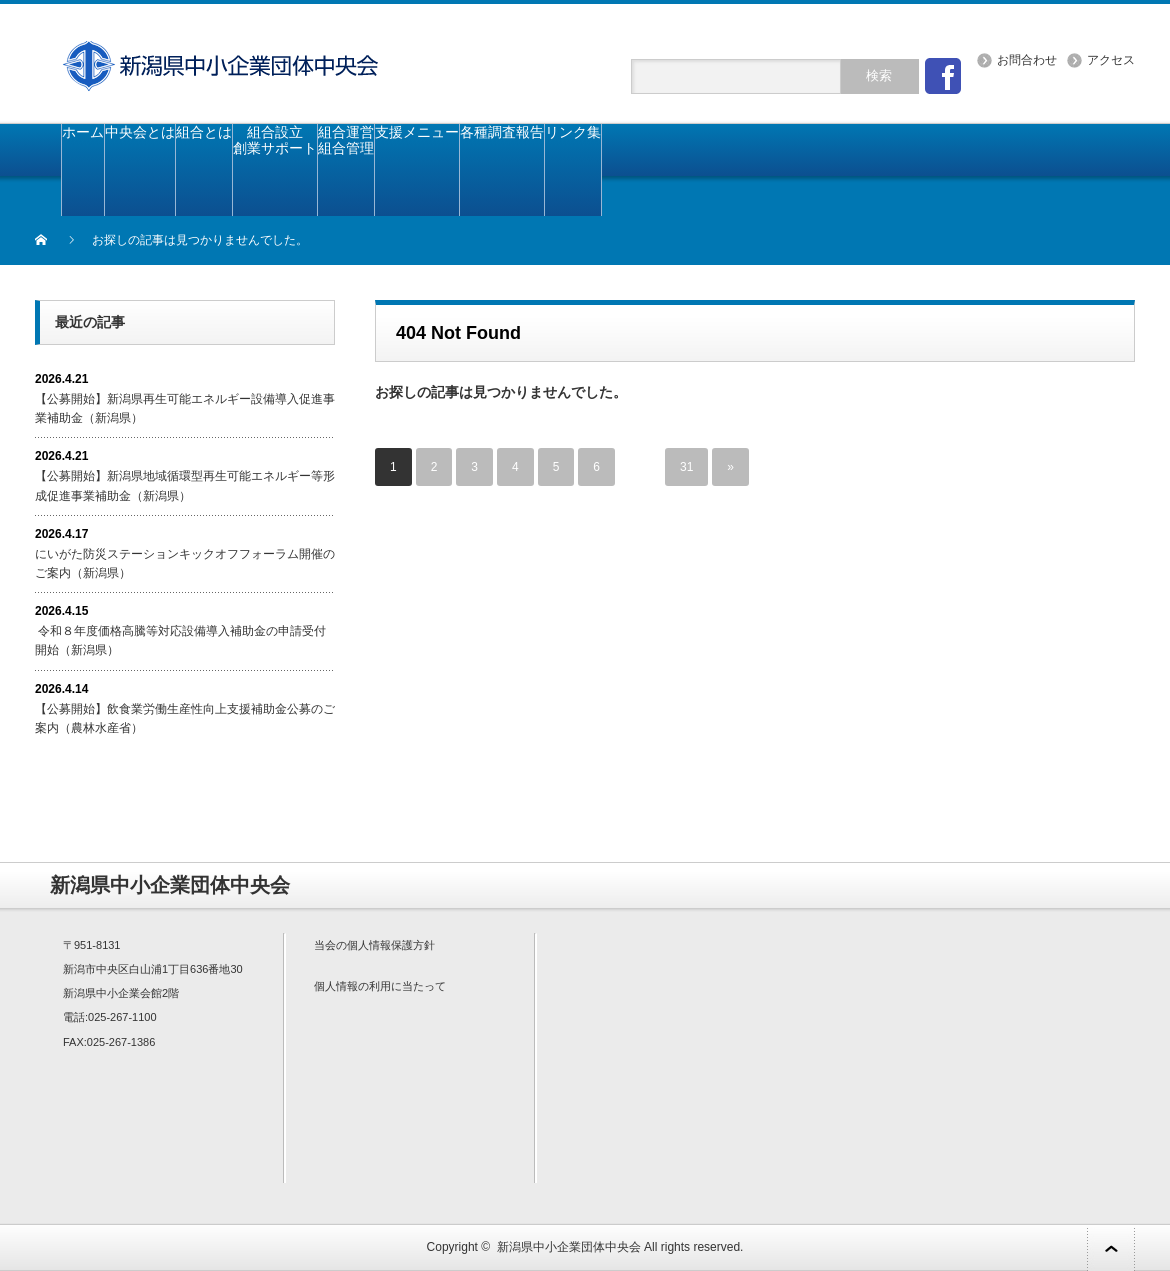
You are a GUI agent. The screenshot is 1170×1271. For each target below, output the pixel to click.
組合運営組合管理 (346, 140)
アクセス (1111, 60)
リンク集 (573, 132)
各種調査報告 (502, 132)
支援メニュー (417, 132)
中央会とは (140, 132)
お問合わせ (1027, 60)
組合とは (204, 132)
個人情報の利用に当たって (380, 986)
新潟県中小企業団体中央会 (569, 1247)
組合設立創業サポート (275, 140)
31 (686, 467)
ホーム (83, 132)
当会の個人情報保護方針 (374, 945)
